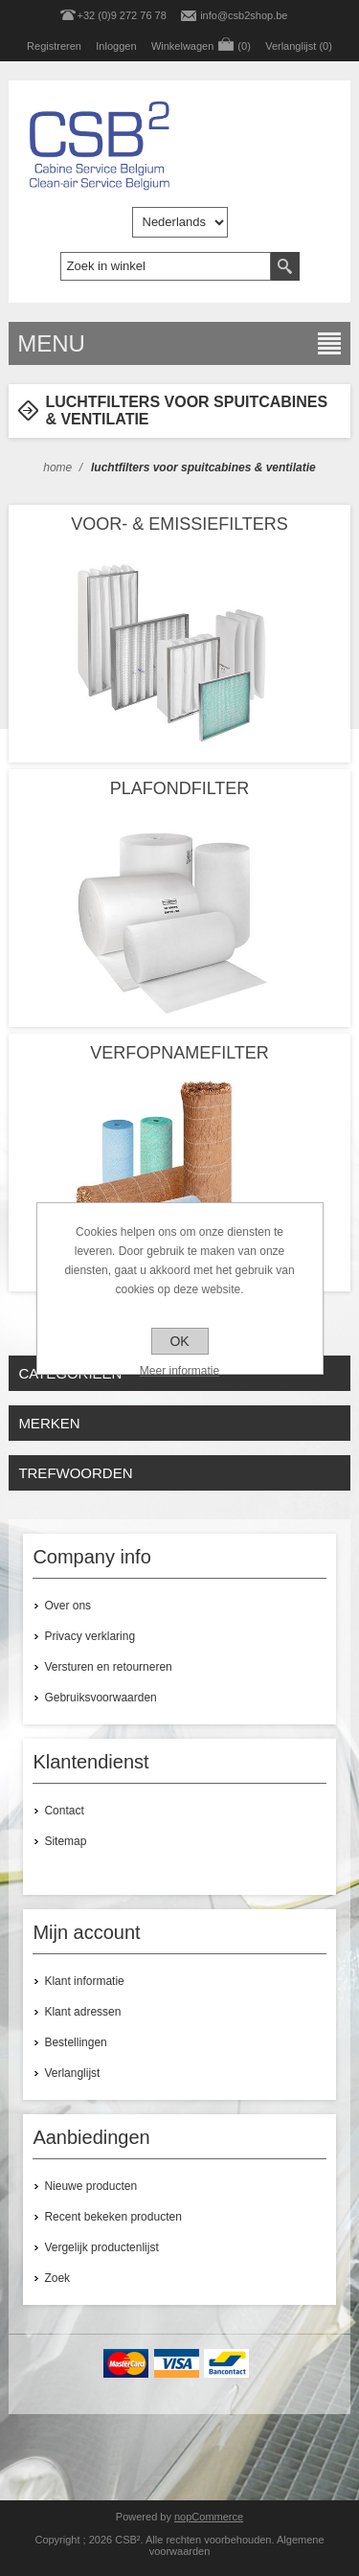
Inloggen (116, 46)
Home (57, 467)
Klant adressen (82, 2011)
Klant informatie (83, 1981)
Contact (63, 1810)
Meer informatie (179, 1371)
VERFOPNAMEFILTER (179, 1052)
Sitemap (65, 1841)
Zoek (57, 2278)
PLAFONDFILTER (180, 788)
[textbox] (165, 266)
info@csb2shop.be (243, 15)
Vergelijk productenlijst (101, 2247)
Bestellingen (75, 2042)
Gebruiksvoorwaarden (100, 1697)
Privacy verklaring (89, 1636)
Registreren (54, 46)
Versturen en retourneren (107, 1667)
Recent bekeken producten (112, 2216)
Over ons (67, 1605)
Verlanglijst (72, 2073)
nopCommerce (208, 2516)
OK (179, 1341)
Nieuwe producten (90, 2186)
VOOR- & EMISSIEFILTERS (179, 524)
